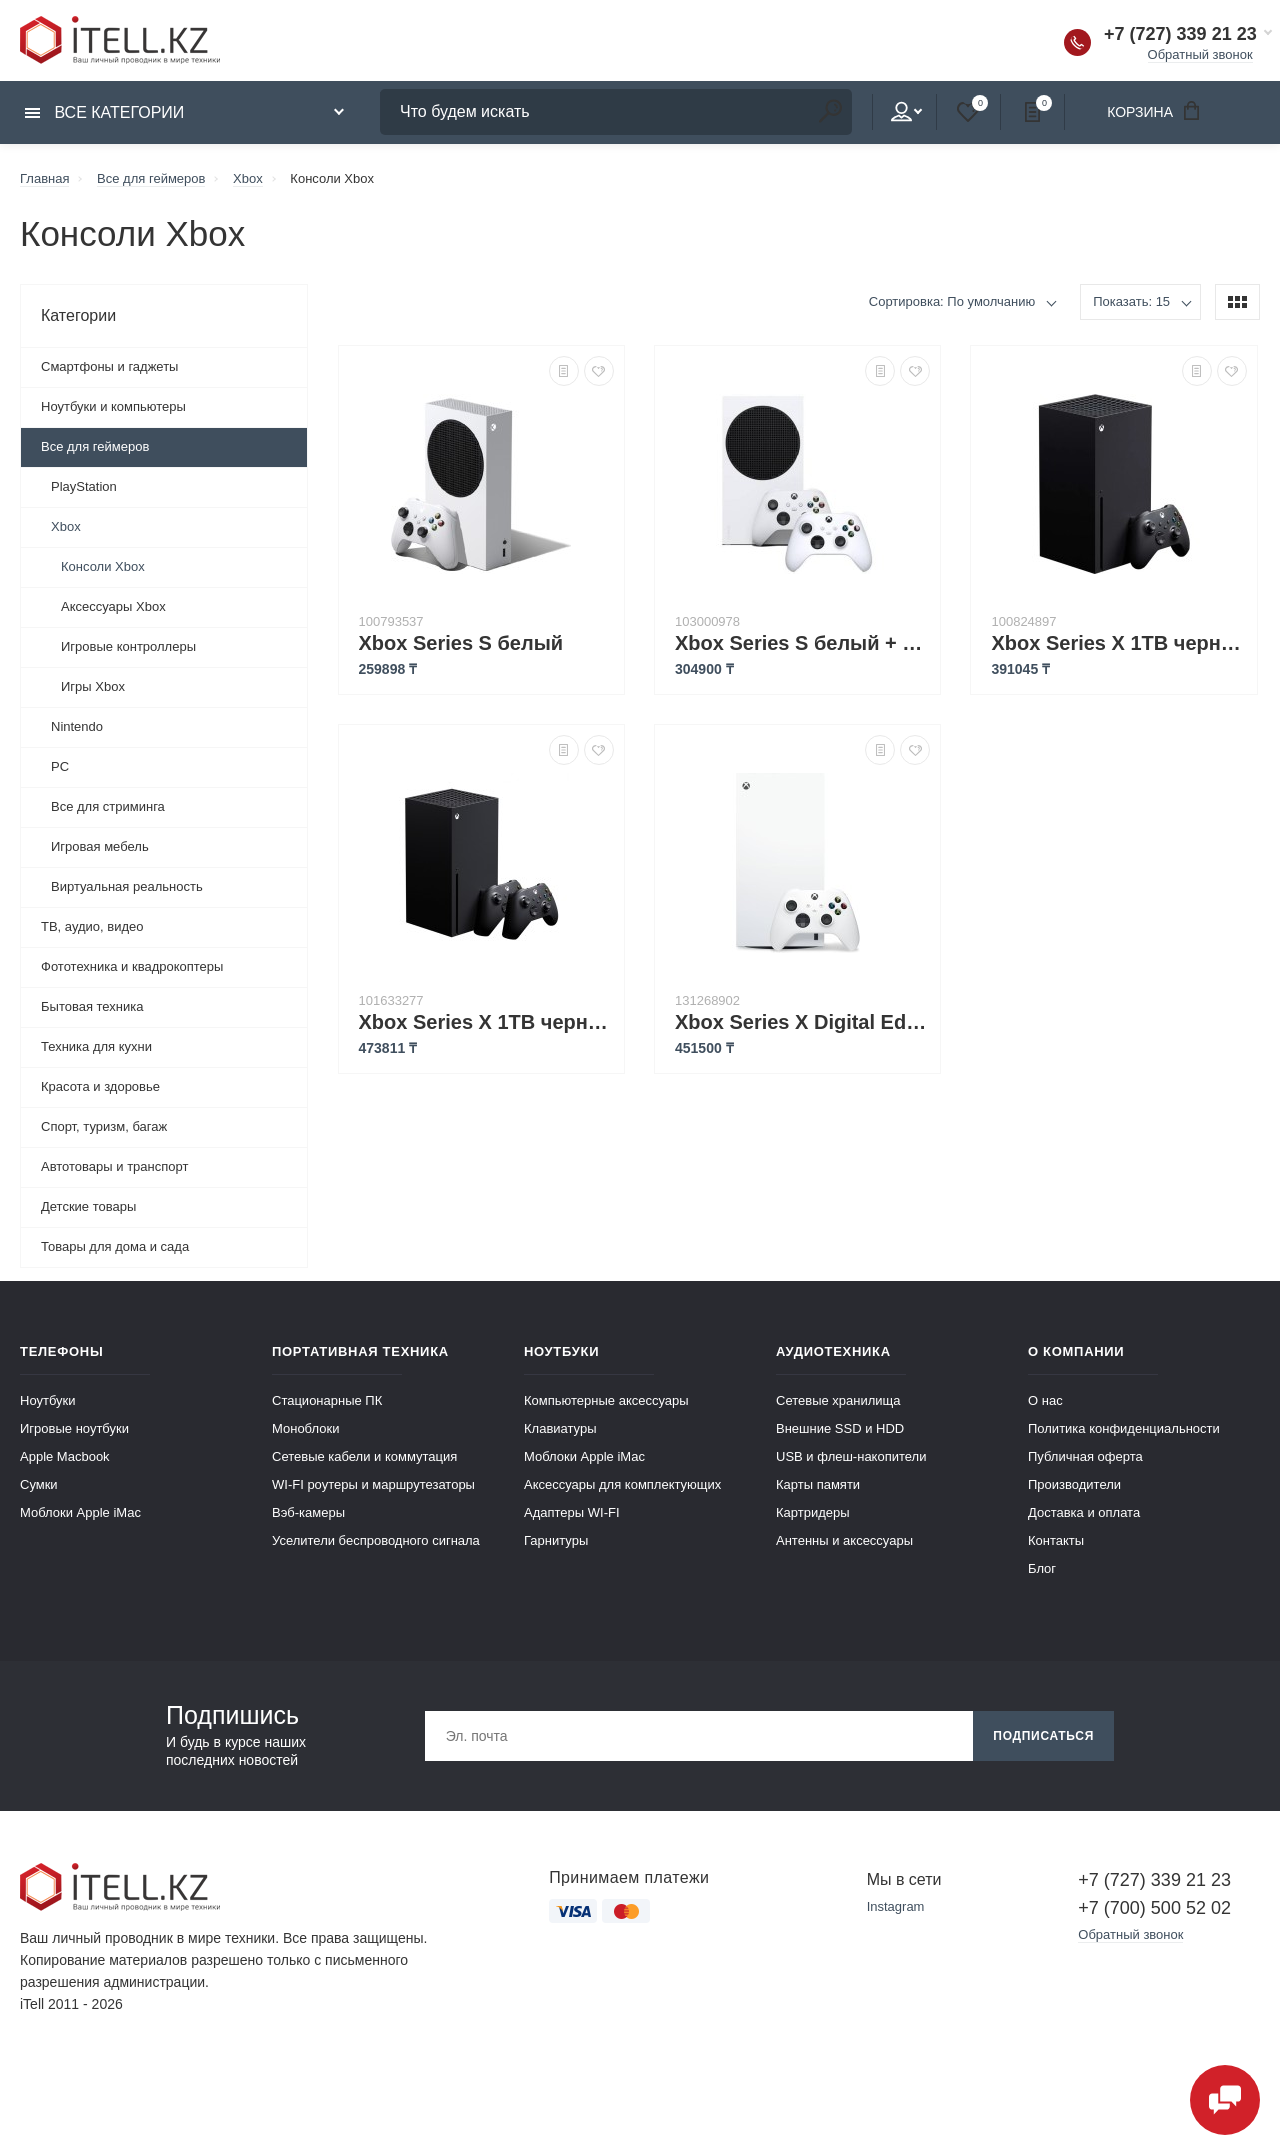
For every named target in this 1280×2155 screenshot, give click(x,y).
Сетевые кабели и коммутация (364, 1456)
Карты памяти (818, 1484)
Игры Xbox (93, 686)
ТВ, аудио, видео (92, 926)
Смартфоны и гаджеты (109, 366)
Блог (1042, 1568)
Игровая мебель (100, 846)
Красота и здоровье (100, 1086)
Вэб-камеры (308, 1512)
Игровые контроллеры (128, 646)
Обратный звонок (1200, 54)
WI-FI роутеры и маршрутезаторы (373, 1484)
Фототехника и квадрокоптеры (132, 966)
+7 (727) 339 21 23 (1180, 34)
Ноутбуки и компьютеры (113, 406)
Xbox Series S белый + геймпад (802, 643)
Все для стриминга (108, 806)
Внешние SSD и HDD (840, 1428)
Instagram (896, 1906)
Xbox (66, 526)
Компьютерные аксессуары (606, 1400)
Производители (1074, 1484)
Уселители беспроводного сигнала (376, 1540)
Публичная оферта (1085, 1456)
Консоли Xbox (103, 566)
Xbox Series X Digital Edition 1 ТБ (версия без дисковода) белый (802, 1022)
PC (60, 766)
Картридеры (813, 1512)
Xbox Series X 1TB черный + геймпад (486, 1022)
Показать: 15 (1131, 301)
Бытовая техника (92, 1006)
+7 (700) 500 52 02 (1154, 1908)
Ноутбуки (48, 1400)
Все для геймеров (95, 446)
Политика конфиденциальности (1124, 1428)
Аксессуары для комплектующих (622, 1484)
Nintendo (77, 726)
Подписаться (1043, 1736)
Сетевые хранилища (838, 1400)
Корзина (1160, 110)
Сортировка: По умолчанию (952, 301)
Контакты (1056, 1540)
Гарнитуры (556, 1540)
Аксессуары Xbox (113, 606)
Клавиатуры (560, 1428)
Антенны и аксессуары (844, 1540)
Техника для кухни (96, 1046)
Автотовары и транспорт (114, 1166)
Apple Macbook (65, 1456)
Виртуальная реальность (127, 886)
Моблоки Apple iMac (80, 1512)
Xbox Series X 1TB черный (1118, 643)
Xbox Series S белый (461, 643)
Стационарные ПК (327, 1400)
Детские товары (88, 1206)
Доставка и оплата (1084, 1512)
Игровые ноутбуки (74, 1428)
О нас (1045, 1400)
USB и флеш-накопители (851, 1456)
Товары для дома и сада (115, 1246)
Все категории (104, 112)
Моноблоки (305, 1428)
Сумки (39, 1484)
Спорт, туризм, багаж (104, 1126)
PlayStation (84, 486)
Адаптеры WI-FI (572, 1512)
